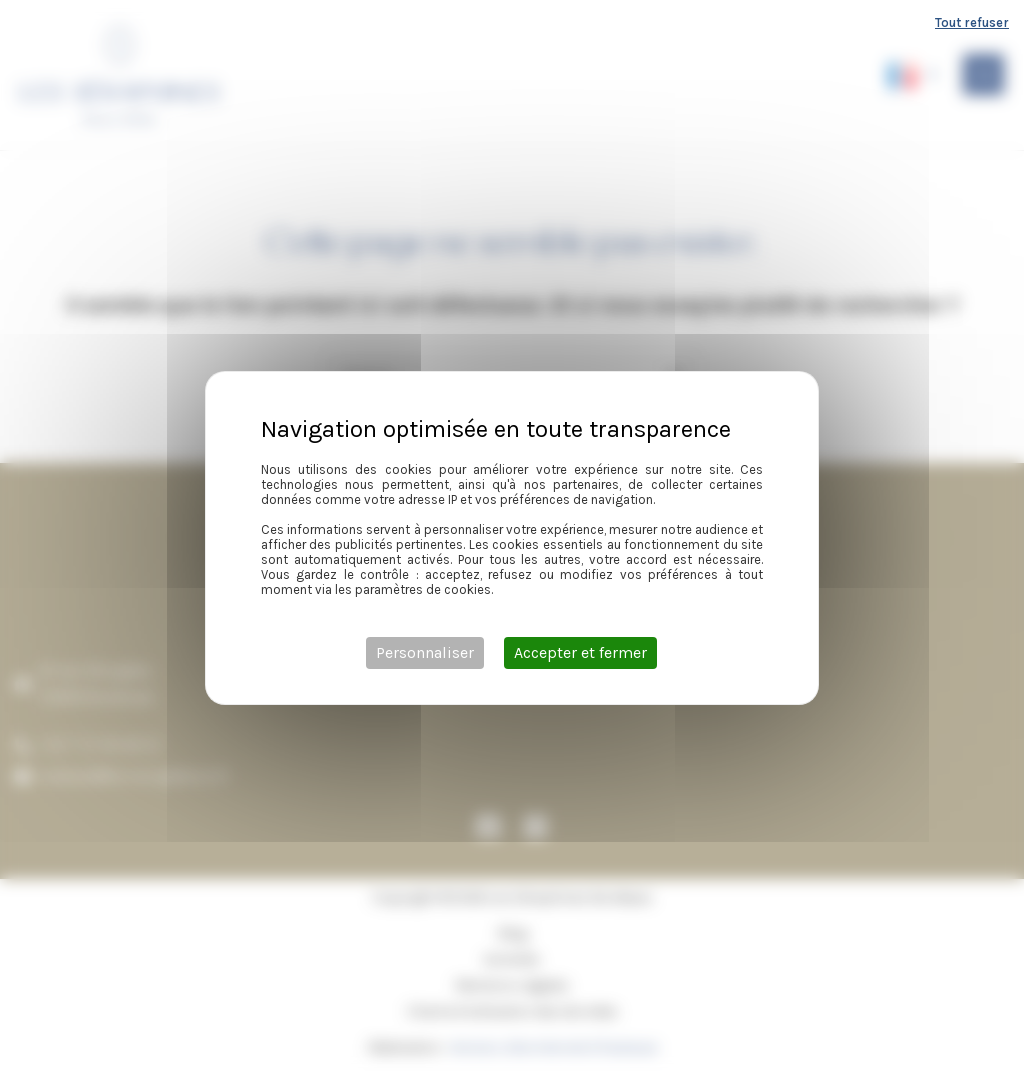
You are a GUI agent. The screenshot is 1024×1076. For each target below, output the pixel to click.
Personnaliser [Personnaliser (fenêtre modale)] (425, 652)
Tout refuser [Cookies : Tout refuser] (972, 22)
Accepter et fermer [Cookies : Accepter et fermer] (580, 652)
